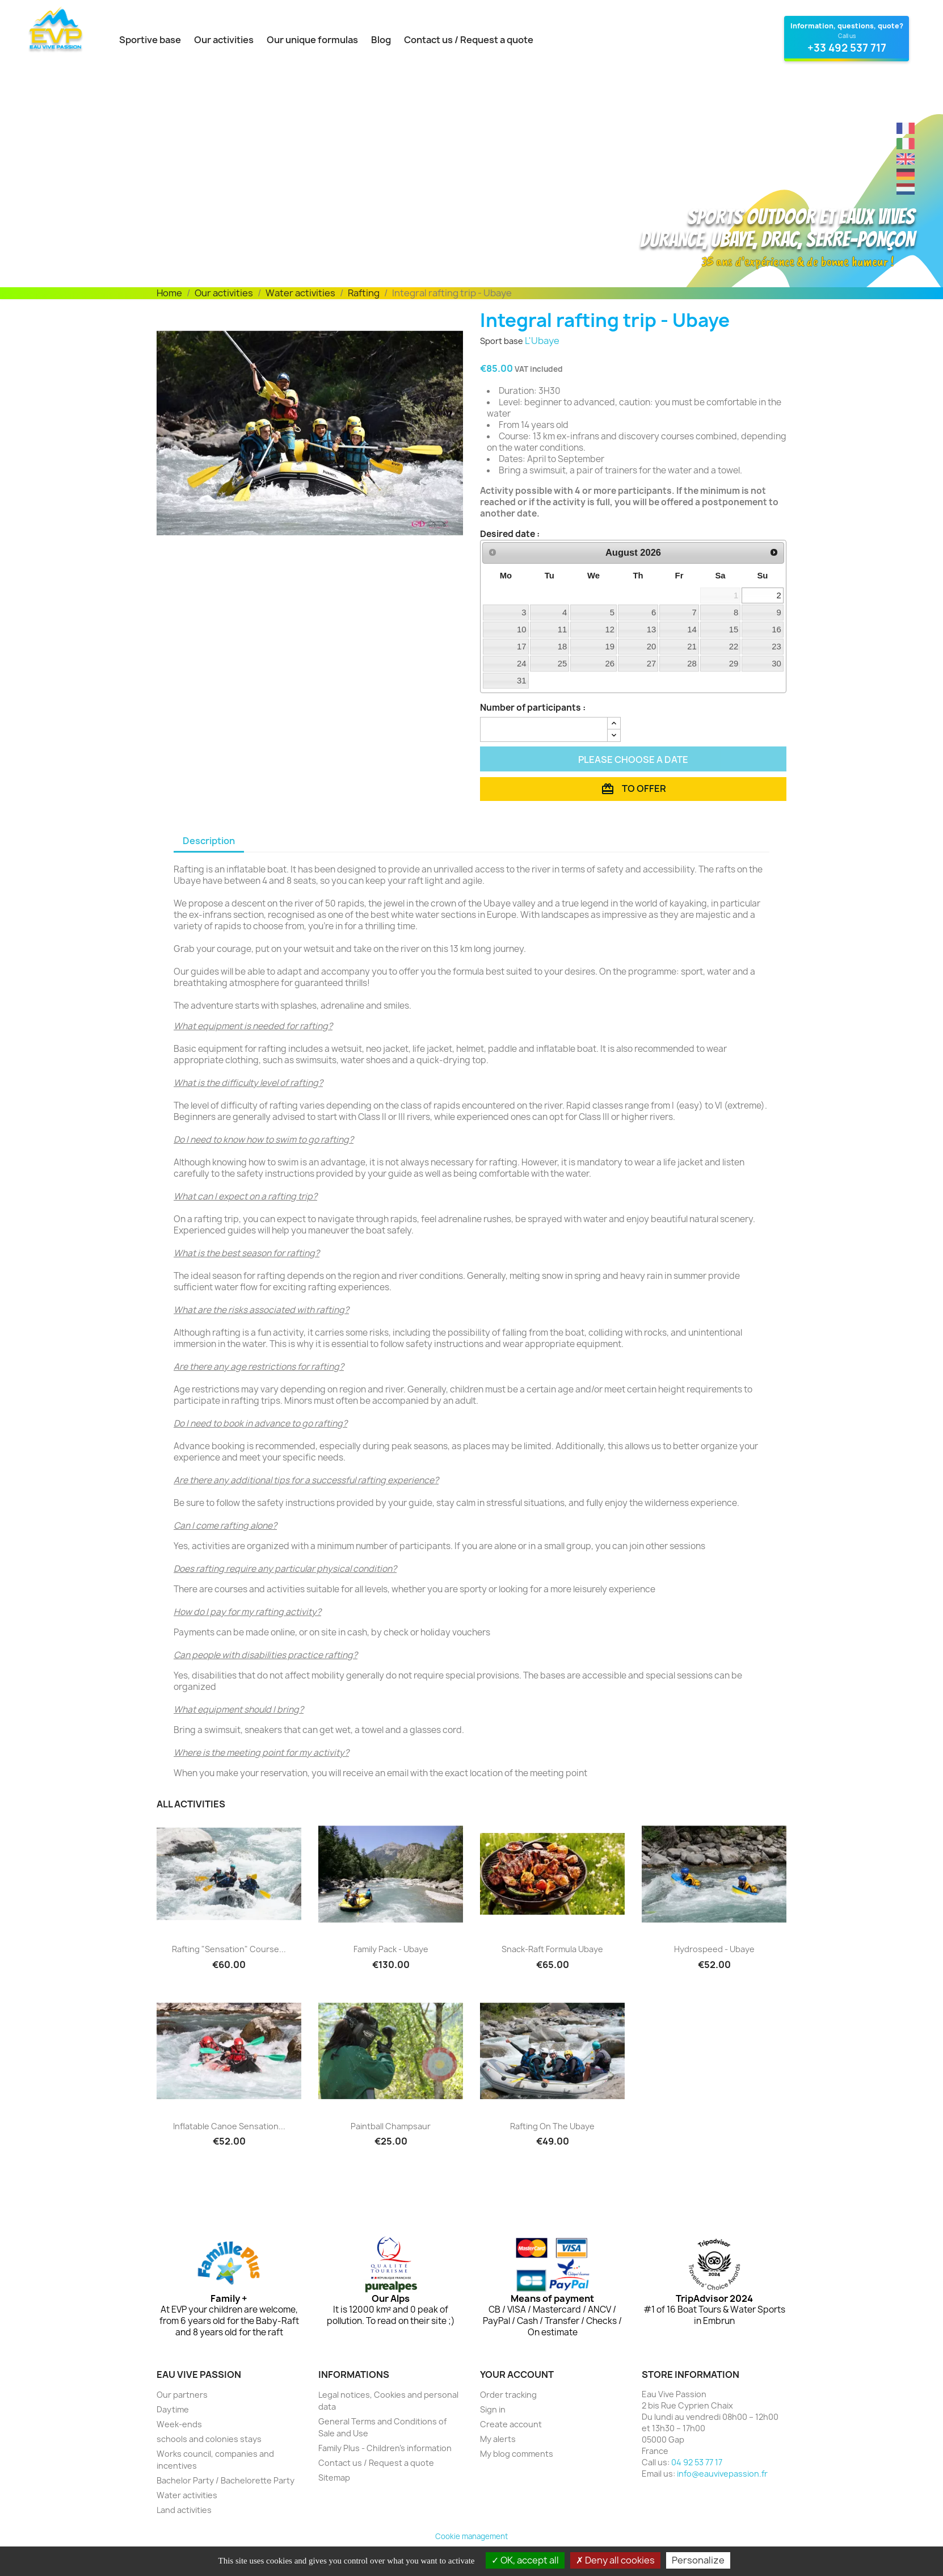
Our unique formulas (312, 39)
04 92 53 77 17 (696, 2462)
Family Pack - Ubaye (390, 1949)
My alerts (498, 2439)
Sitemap (334, 2477)
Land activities (184, 2509)
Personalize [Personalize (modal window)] (698, 2560)
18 (562, 646)
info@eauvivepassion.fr (722, 2473)
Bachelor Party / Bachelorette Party (225, 2480)
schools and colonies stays (209, 2439)
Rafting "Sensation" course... (229, 1949)
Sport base (501, 340)
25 (562, 663)
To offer (633, 789)
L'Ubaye (542, 340)
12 (609, 629)
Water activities (187, 2495)
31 (522, 680)
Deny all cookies (615, 2560)
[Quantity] (544, 729)
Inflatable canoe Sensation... (229, 2126)
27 (651, 663)
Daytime (173, 2409)
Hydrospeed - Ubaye (714, 1949)
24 (522, 663)
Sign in (493, 2409)
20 (651, 646)
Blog (381, 39)
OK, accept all (525, 2560)
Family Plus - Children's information (385, 2448)
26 (609, 663)
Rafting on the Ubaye (552, 2126)
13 (651, 629)
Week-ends (179, 2424)
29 (734, 663)
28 (692, 663)
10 (522, 629)
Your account (517, 2374)
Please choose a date (633, 759)
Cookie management (471, 2536)
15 (734, 629)
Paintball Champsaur (391, 2126)
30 (776, 663)
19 (609, 646)
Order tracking (508, 2394)
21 (692, 646)
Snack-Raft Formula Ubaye (552, 1949)
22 (734, 646)
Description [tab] (209, 840)
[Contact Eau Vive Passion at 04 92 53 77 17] (846, 38)
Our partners (182, 2394)
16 (776, 629)
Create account (511, 2424)
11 (562, 629)
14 (692, 629)
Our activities (224, 39)
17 (522, 646)
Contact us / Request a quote (468, 39)
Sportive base (150, 39)
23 (776, 646)
